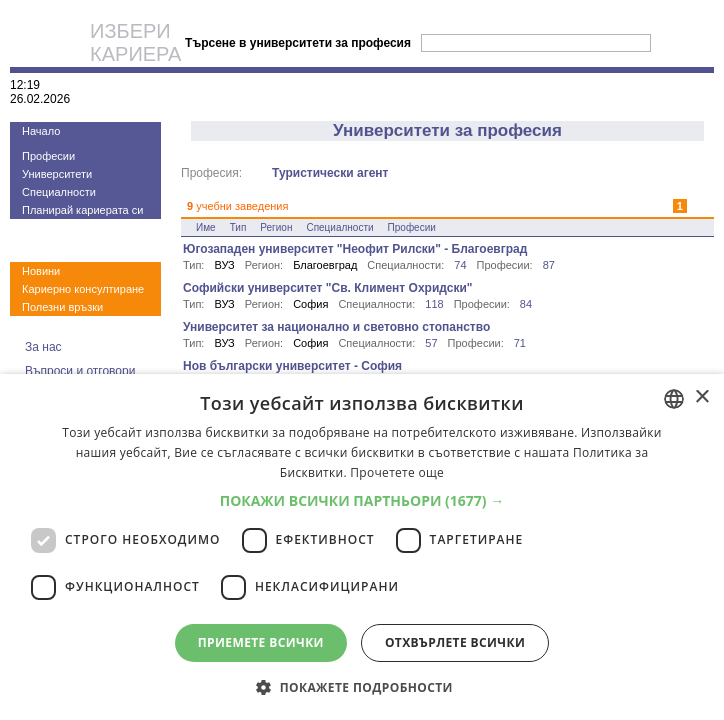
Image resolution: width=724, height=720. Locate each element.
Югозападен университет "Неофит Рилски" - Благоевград (355, 249)
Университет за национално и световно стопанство (336, 327)
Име (206, 227)
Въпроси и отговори (80, 371)
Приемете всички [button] (261, 642)
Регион (276, 227)
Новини (41, 271)
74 (460, 265)
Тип (238, 227)
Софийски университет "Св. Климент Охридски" (327, 288)
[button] (362, 500)
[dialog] (362, 547)
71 (520, 343)
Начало (41, 131)
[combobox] (674, 399)
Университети (57, 174)
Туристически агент (330, 173)
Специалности (59, 192)
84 (526, 304)
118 (434, 304)
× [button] (701, 397)
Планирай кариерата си (82, 210)
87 (549, 265)
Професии (48, 156)
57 (431, 343)
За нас (43, 347)
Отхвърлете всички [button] (455, 642)
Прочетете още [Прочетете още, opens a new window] (397, 472)
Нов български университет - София (292, 366)
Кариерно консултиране (83, 289)
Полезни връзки (62, 307)
